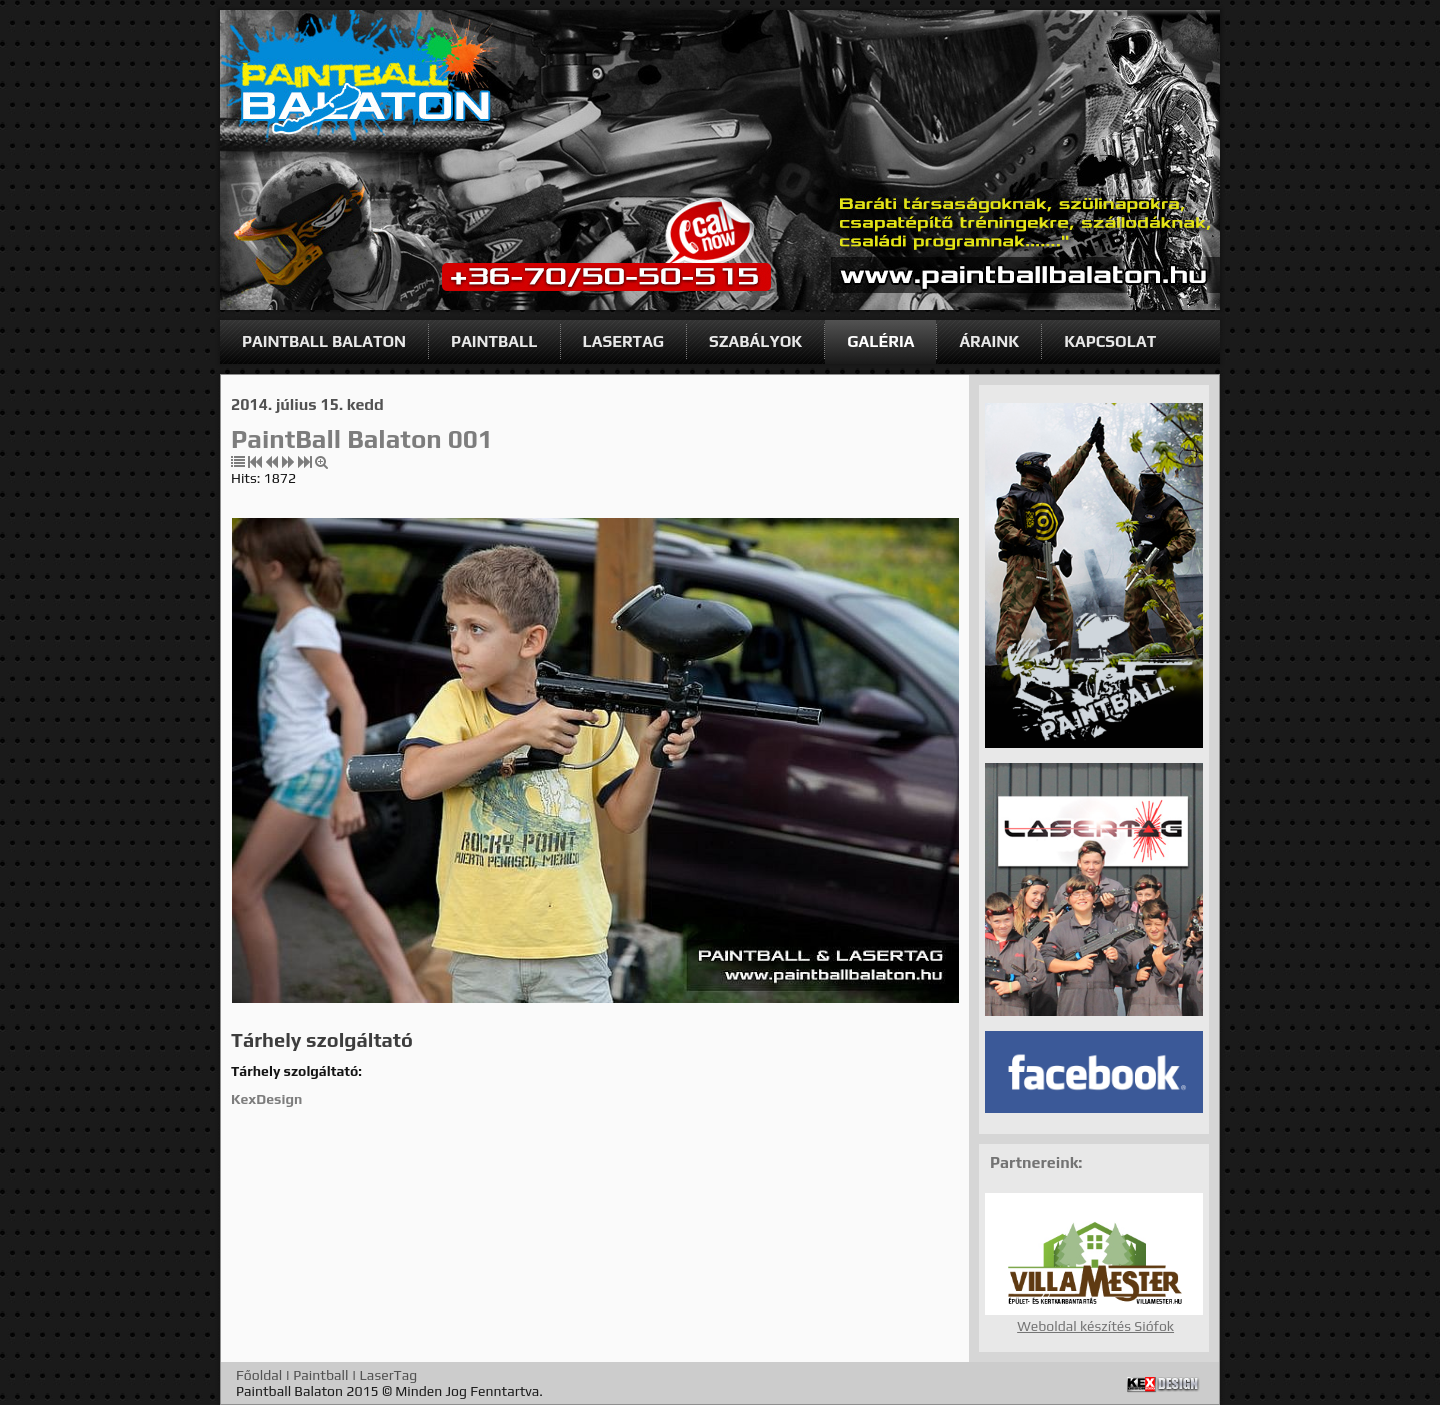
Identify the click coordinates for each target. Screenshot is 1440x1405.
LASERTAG (624, 341)
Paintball (320, 1375)
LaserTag (389, 1375)
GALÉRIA (880, 341)
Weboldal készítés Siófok (1095, 1326)
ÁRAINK (989, 341)
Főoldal (259, 1375)
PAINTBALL (494, 341)
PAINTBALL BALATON (324, 341)
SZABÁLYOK (755, 341)
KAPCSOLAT (1110, 341)
